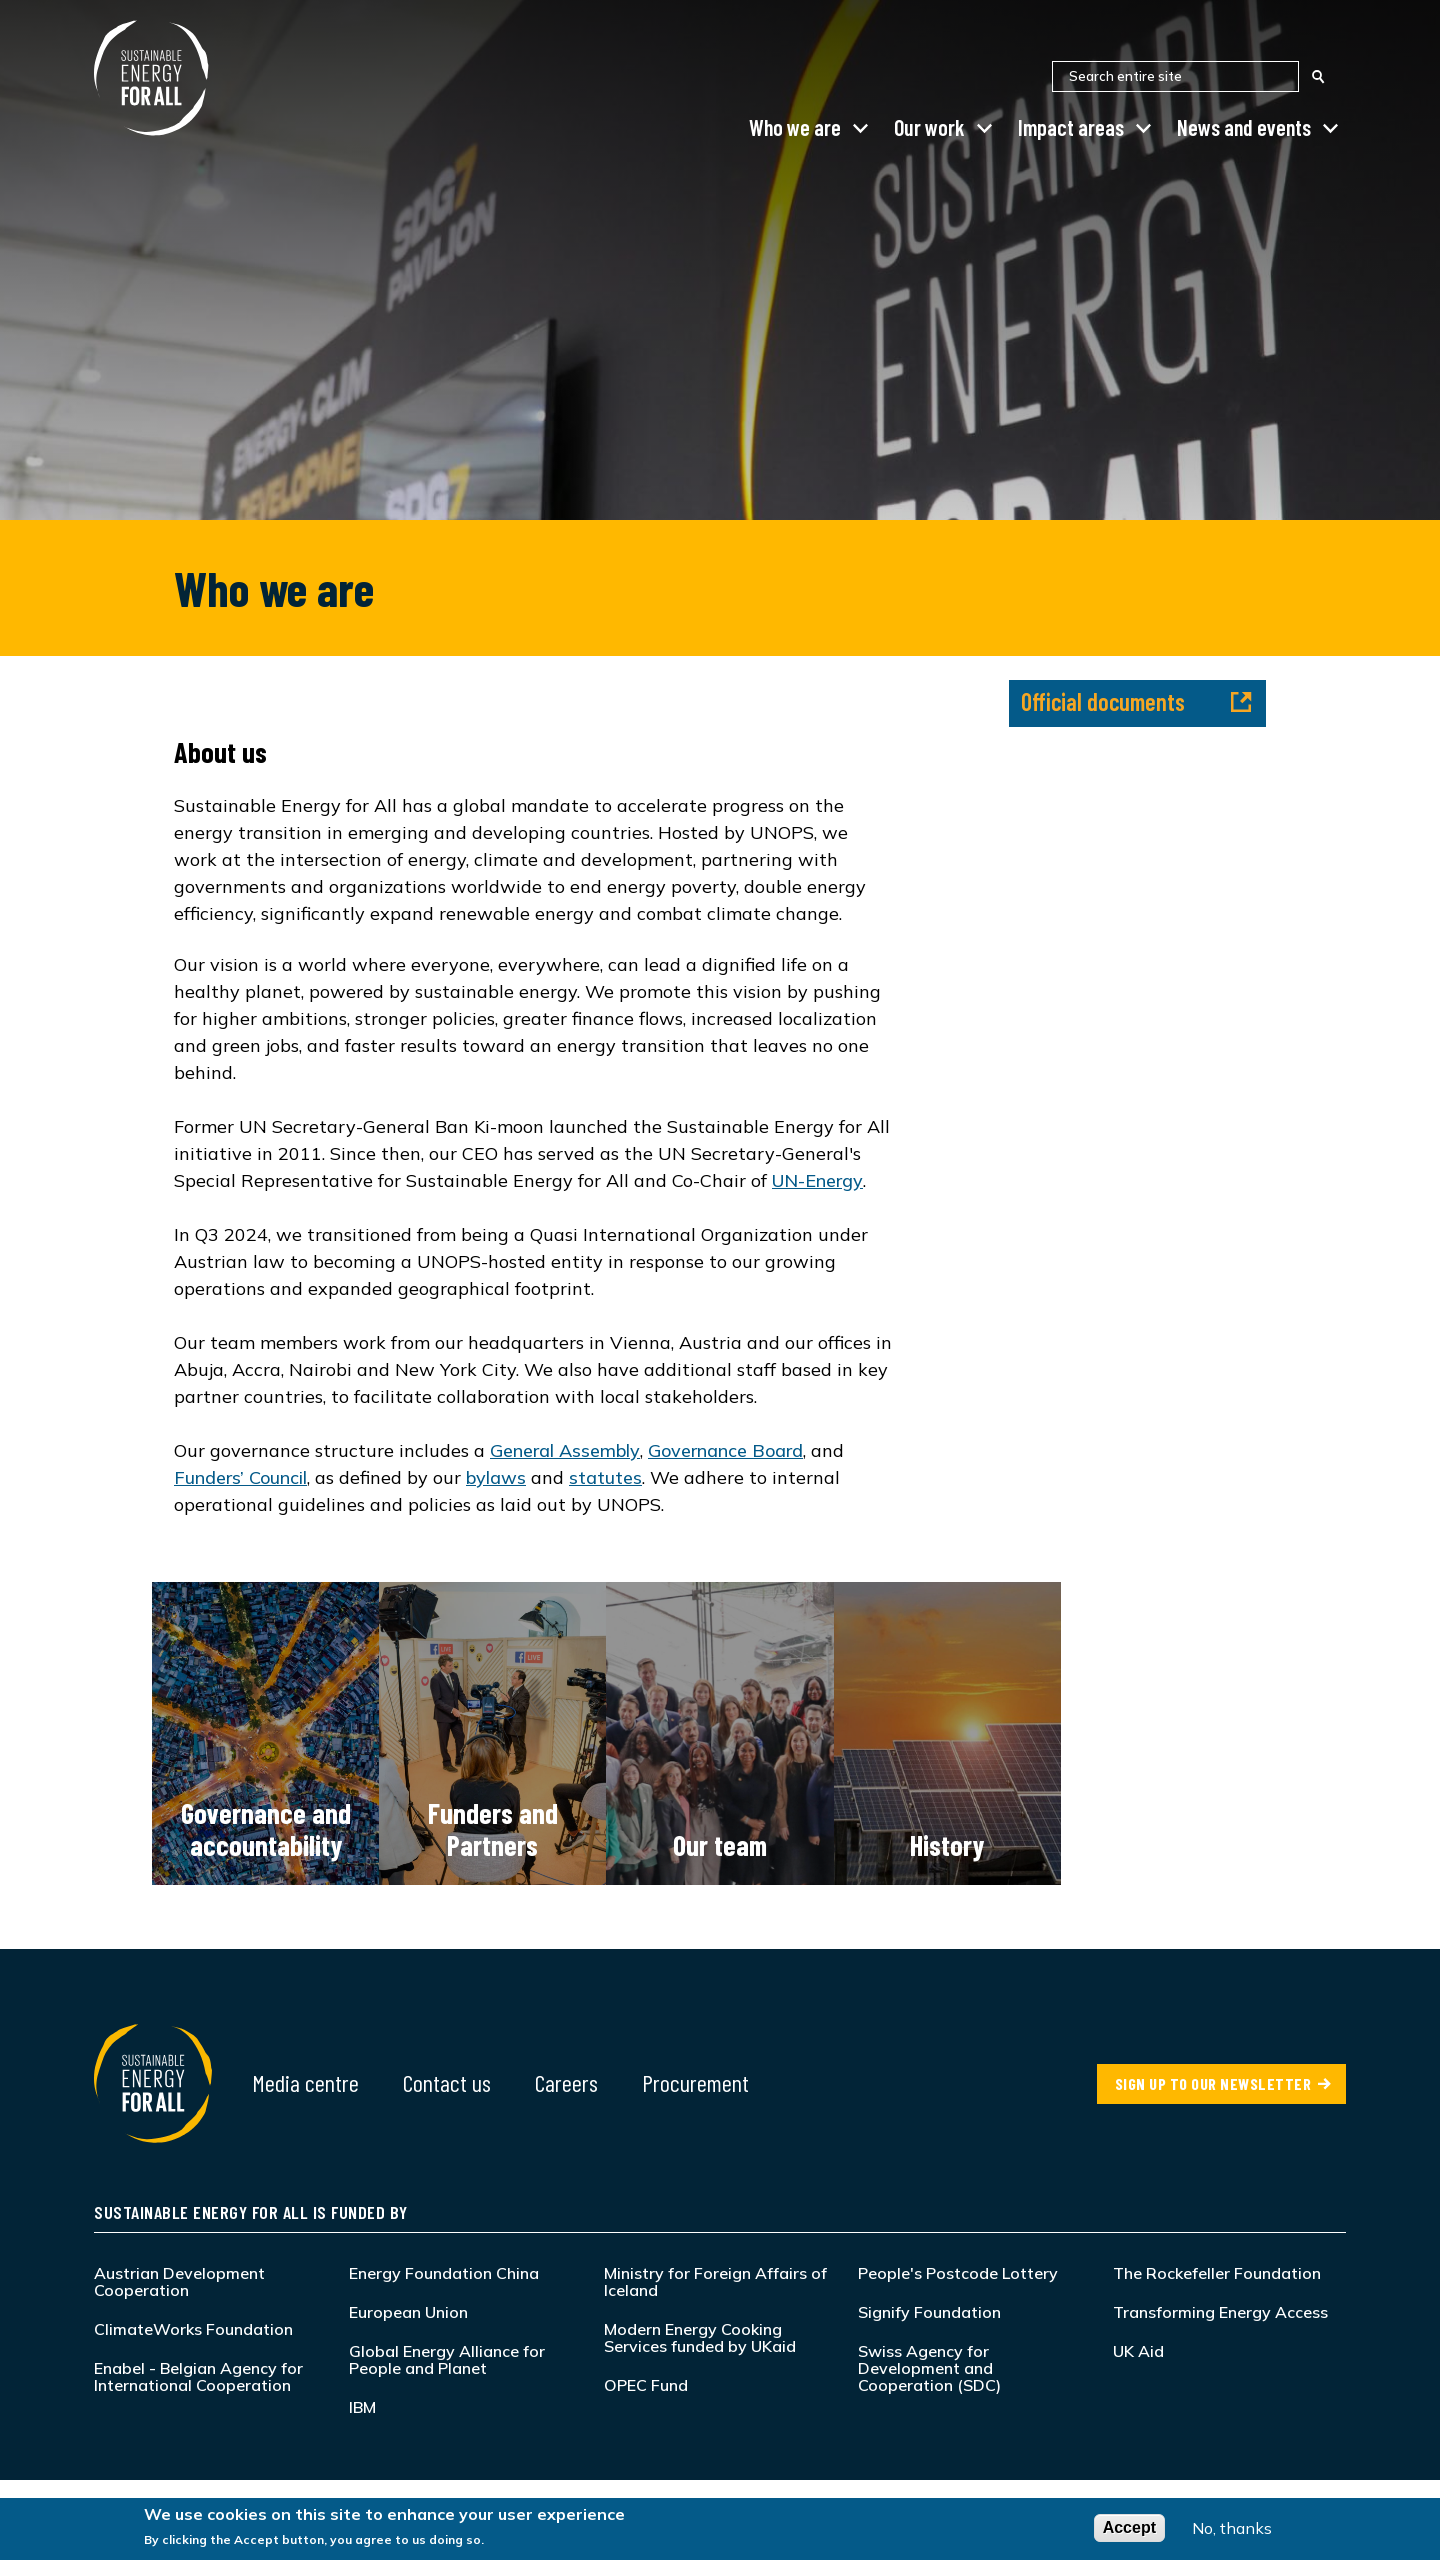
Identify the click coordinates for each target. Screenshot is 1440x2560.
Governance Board (725, 1450)
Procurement (695, 2082)
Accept (1129, 2530)
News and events (1244, 127)
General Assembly (565, 1450)
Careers (566, 2082)
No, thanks (1232, 2531)
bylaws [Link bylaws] (496, 1477)
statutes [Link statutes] (605, 1477)
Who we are (795, 127)
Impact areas (1071, 127)
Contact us (447, 2082)
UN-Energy (817, 1180)
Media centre (305, 2082)
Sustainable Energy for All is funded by (251, 2212)
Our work (929, 127)
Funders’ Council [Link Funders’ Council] (240, 1477)
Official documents (1136, 701)
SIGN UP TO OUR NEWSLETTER (1213, 2083)
